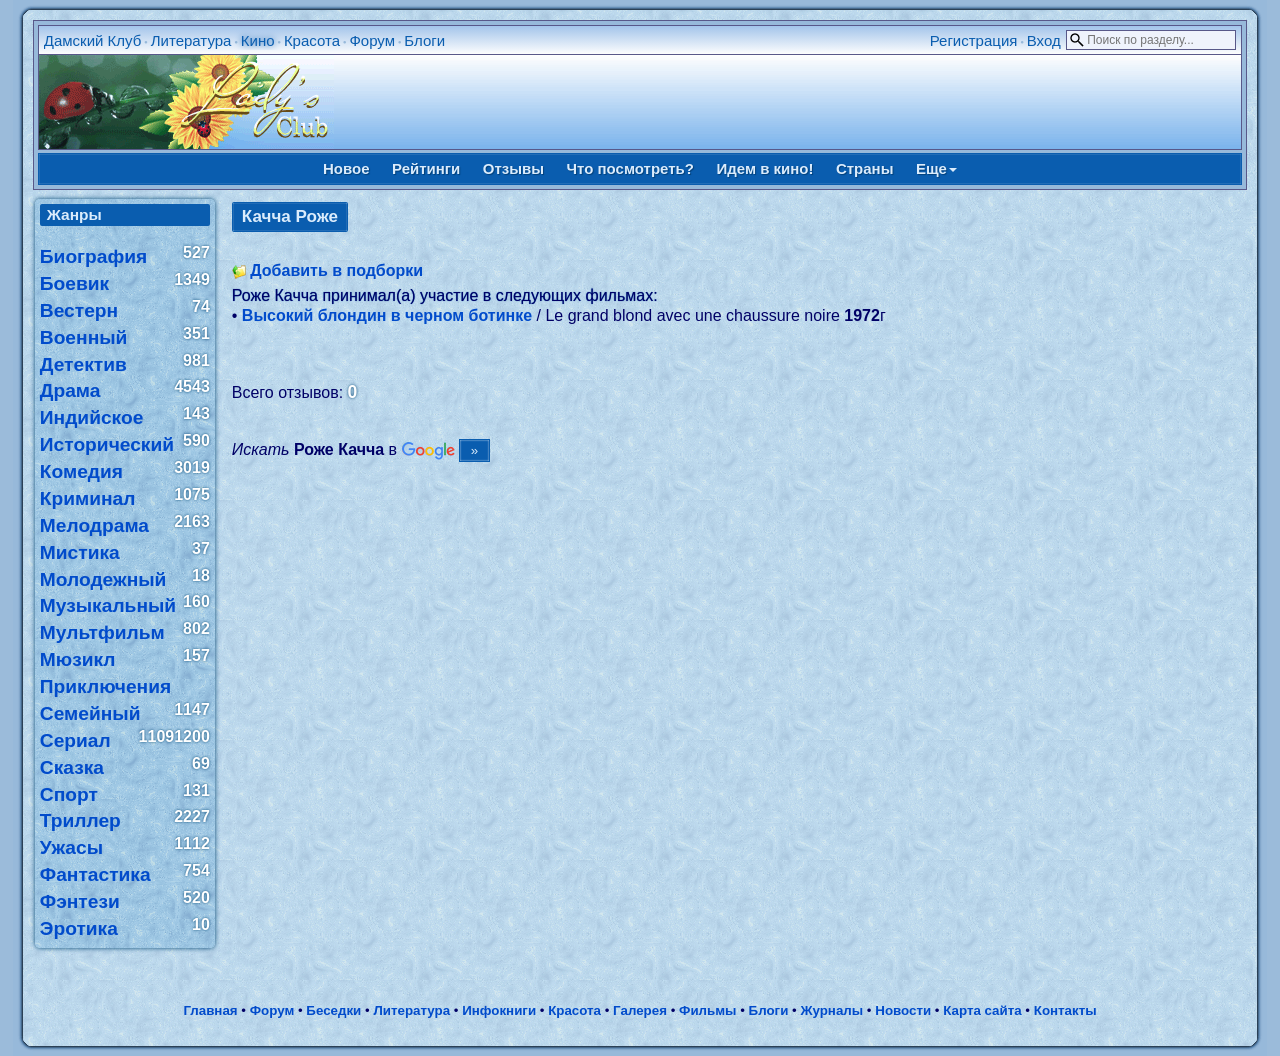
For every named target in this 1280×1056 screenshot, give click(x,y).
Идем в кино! (764, 168)
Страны (865, 168)
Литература (191, 40)
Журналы (831, 1010)
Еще (936, 168)
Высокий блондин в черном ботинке (387, 315)
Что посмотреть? (630, 168)
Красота (312, 40)
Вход (1044, 40)
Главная (210, 1010)
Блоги (424, 40)
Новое (346, 168)
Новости (903, 1010)
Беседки (333, 1010)
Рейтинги (426, 168)
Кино (258, 40)
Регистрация (974, 40)
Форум (372, 40)
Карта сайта (982, 1010)
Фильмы (707, 1010)
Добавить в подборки (336, 270)
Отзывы (513, 168)
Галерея (640, 1010)
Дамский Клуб (93, 40)
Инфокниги (499, 1010)
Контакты (1065, 1010)
